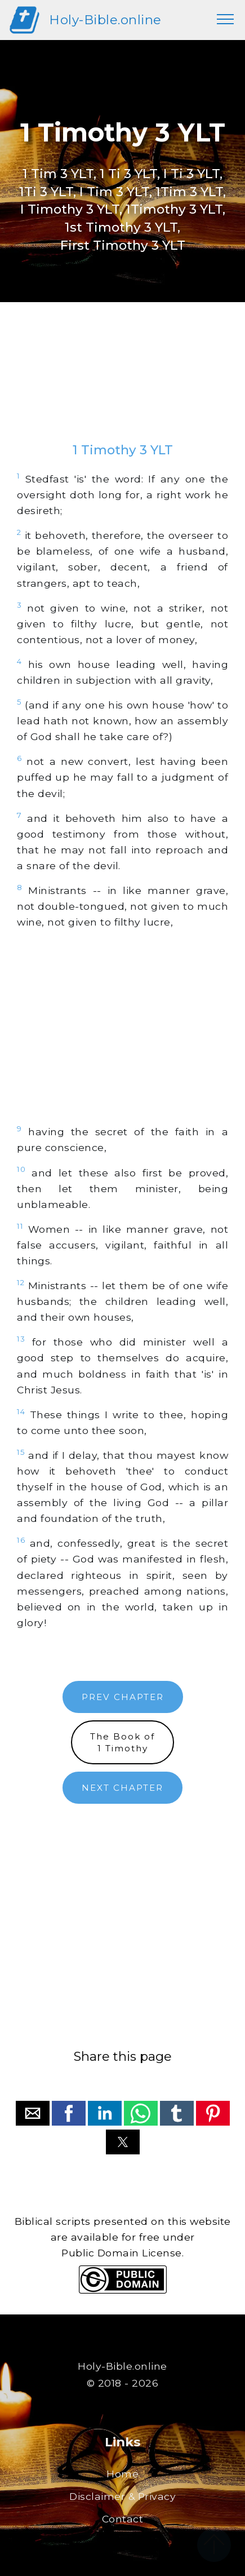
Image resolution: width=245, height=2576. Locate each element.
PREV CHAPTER (123, 1697)
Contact (123, 2519)
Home (122, 2474)
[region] (122, 383)
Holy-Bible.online (105, 20)
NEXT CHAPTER (122, 1787)
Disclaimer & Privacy (122, 2496)
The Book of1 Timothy (122, 1742)
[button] (33, 2113)
